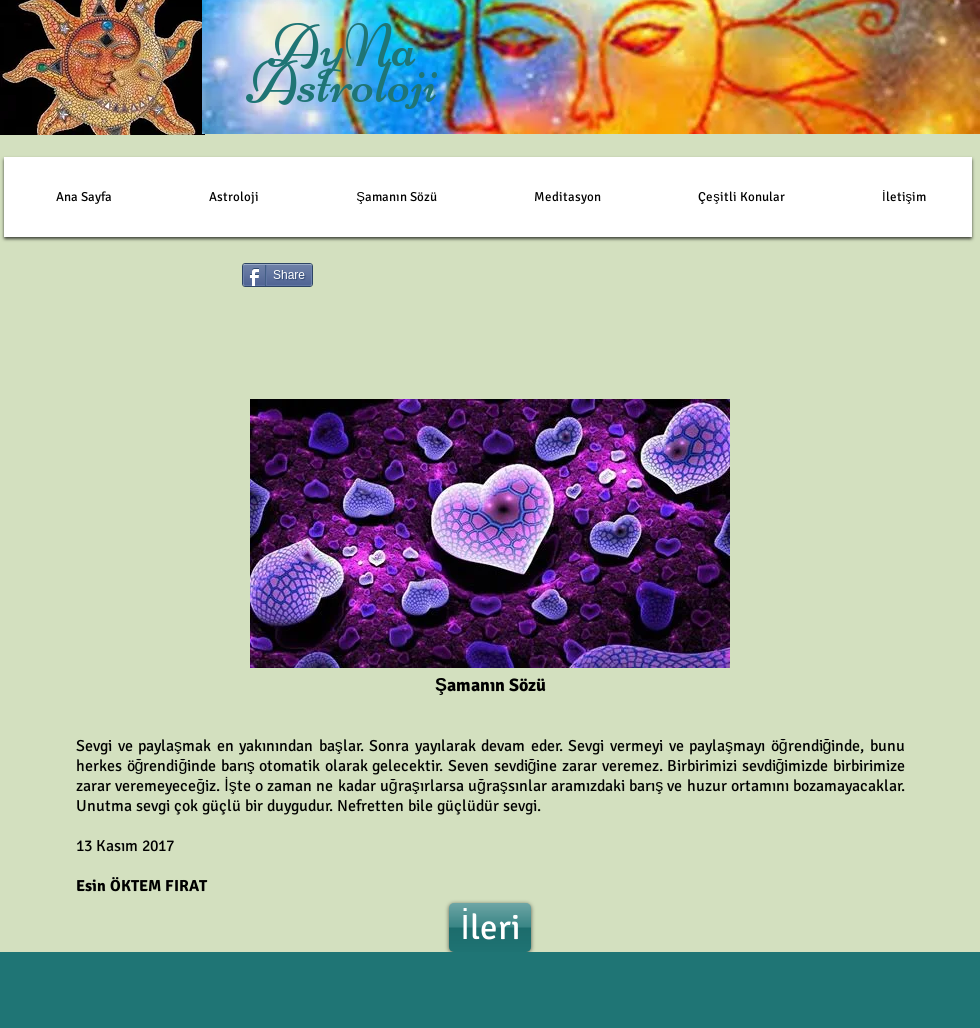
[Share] (277, 275)
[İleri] (490, 927)
